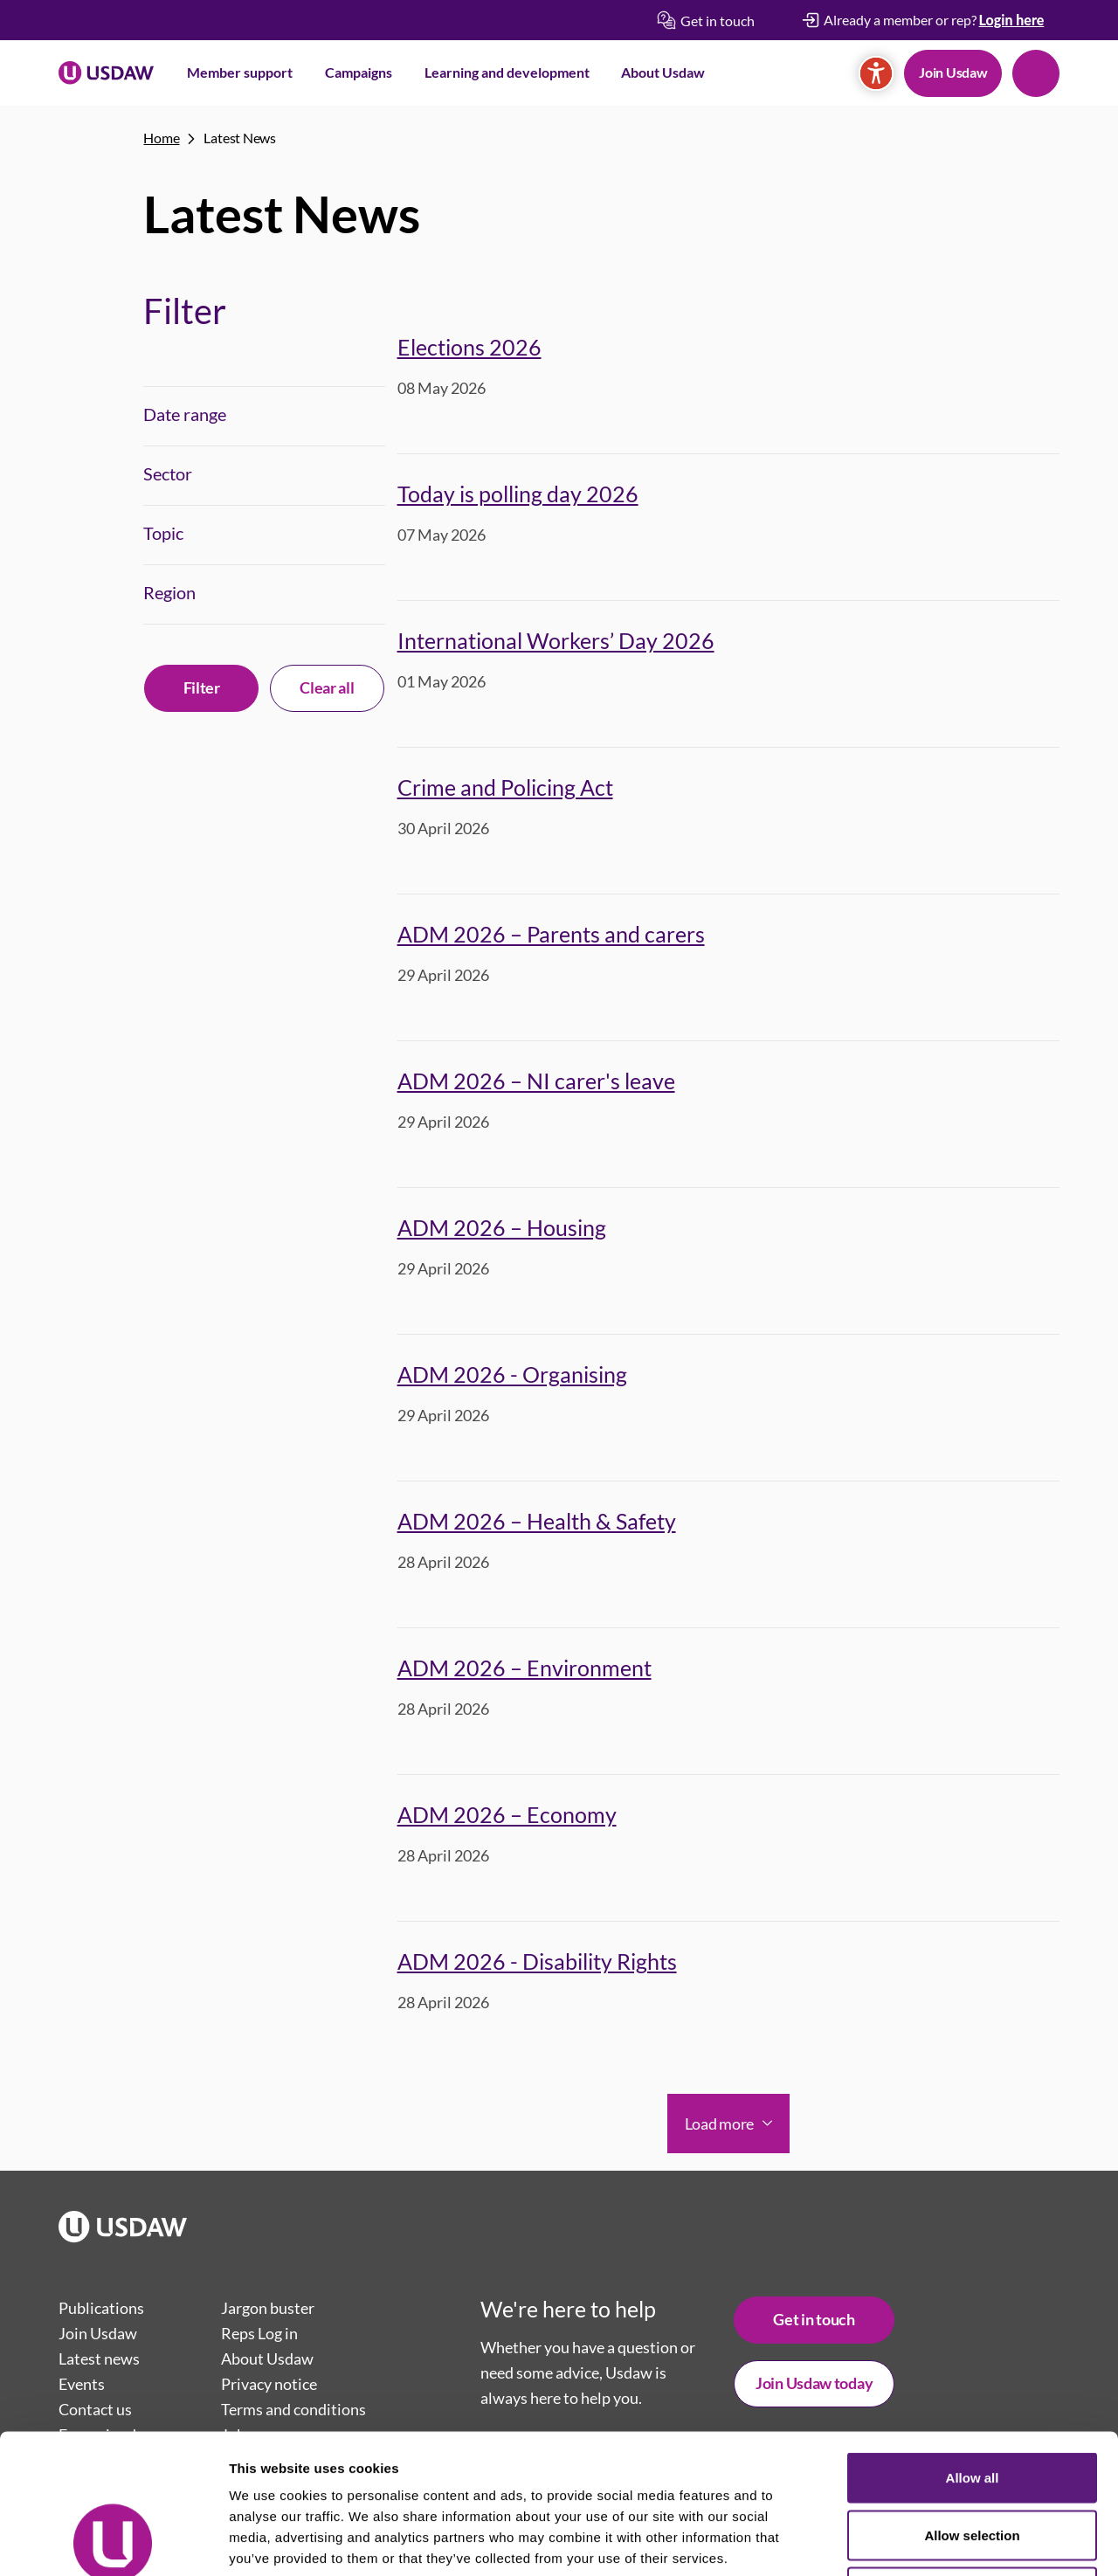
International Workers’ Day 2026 (555, 640)
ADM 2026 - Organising (512, 1374)
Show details (916, 2541)
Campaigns (358, 72)
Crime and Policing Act (505, 787)
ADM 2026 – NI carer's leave (536, 1080)
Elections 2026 (469, 347)
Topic (163, 532)
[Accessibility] (876, 73)
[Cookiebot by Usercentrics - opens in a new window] (113, 2542)
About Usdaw (663, 72)
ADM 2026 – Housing (501, 1227)
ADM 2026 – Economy (507, 1814)
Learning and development (507, 72)
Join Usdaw (953, 72)
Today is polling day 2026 (517, 493)
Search (1035, 73)
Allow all (972, 2346)
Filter (201, 687)
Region (169, 592)
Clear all (327, 687)
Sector (167, 473)
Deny (972, 2461)
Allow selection (971, 2404)
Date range (184, 414)
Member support (240, 72)
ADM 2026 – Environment (524, 1667)
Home (161, 137)
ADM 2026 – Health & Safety (536, 1521)
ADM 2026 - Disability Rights (537, 1961)
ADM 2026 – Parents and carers (551, 934)
